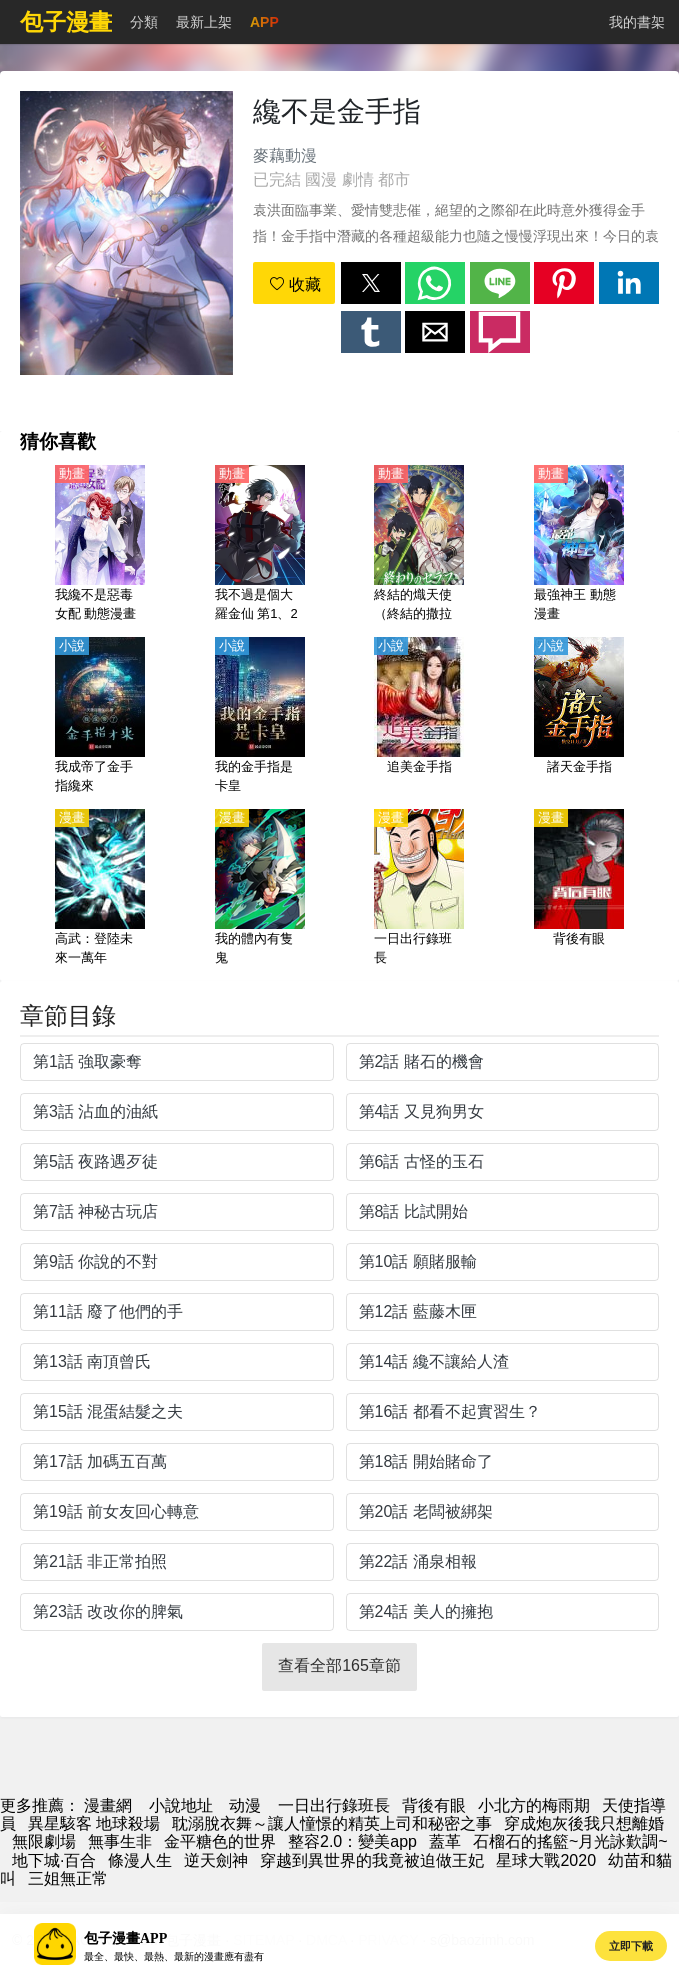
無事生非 (120, 1841)
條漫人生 (140, 1860)
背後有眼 (434, 1805)
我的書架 (637, 22)
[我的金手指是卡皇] (260, 717)
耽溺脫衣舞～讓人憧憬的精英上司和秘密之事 (332, 1823)
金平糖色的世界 (220, 1841)
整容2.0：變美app (352, 1841)
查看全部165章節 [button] (339, 1665)
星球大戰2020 (546, 1860)
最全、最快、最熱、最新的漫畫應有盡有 (174, 1956)
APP (264, 22)
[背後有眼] (579, 889)
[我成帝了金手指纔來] (100, 717)
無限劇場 (44, 1841)
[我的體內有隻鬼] (260, 889)
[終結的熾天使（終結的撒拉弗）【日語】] (419, 545)
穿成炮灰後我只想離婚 (584, 1823)
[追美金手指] (419, 717)
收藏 (295, 284)
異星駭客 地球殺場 (94, 1823)
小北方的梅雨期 (534, 1805)
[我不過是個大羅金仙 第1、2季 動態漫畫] (260, 545)
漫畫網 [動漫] (108, 1805)
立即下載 (631, 1946)
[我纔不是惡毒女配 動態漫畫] (100, 545)
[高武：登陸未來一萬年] (100, 889)
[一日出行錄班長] (419, 889)
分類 (144, 22)
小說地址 (181, 1805)
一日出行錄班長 (334, 1805)
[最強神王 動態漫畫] (579, 545)
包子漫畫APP (125, 1938)
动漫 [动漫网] (245, 1805)
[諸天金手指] (579, 717)
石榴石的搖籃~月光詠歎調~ (570, 1841)
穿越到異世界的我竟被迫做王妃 (372, 1860)
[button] (371, 283)
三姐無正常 (68, 1878)
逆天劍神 (216, 1860)
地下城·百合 (54, 1860)
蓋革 (445, 1841)
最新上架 (204, 22)
